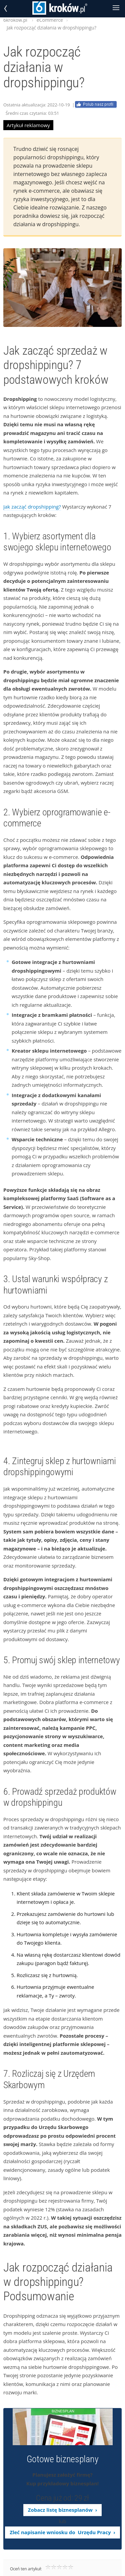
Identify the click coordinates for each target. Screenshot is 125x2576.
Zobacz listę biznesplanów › (62, 2509)
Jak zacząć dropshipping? (32, 506)
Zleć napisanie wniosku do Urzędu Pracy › (62, 2532)
